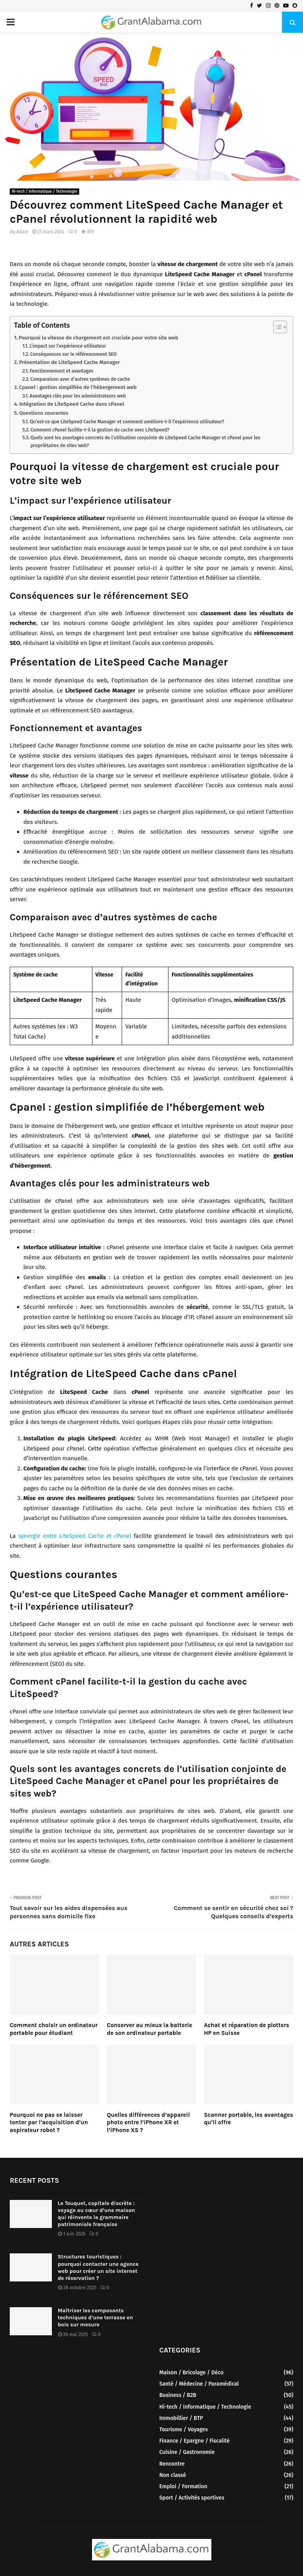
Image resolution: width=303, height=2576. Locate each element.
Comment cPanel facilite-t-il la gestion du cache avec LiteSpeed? (99, 430)
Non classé (172, 2475)
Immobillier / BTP (181, 2418)
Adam (22, 231)
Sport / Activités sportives (192, 2497)
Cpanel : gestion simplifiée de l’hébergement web (77, 387)
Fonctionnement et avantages (61, 371)
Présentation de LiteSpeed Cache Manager (69, 362)
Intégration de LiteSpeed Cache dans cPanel (71, 404)
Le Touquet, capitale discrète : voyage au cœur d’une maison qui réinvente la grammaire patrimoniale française (96, 2214)
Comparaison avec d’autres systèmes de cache (80, 379)
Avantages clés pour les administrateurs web (78, 396)
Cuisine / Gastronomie (187, 2452)
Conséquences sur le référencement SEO (73, 354)
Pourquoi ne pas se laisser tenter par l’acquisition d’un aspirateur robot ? (49, 2122)
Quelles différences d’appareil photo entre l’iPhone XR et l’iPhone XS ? (148, 2122)
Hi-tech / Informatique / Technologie (44, 191)
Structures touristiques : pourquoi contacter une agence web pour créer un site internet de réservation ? (98, 2267)
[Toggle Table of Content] (276, 327)
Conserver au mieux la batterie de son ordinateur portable (149, 2029)
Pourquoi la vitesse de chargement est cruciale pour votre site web (98, 337)
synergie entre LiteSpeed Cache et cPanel (74, 1535)
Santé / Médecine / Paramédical (199, 2384)
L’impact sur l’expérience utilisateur (67, 346)
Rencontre (172, 2464)
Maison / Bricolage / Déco (191, 2372)
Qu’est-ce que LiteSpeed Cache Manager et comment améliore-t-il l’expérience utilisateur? (127, 421)
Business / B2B (178, 2395)
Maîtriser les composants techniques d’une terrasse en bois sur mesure (95, 2317)
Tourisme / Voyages (183, 2429)
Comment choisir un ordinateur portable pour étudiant (53, 2029)
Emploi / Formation (183, 2486)
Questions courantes (43, 413)
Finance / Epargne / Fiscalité (194, 2441)
